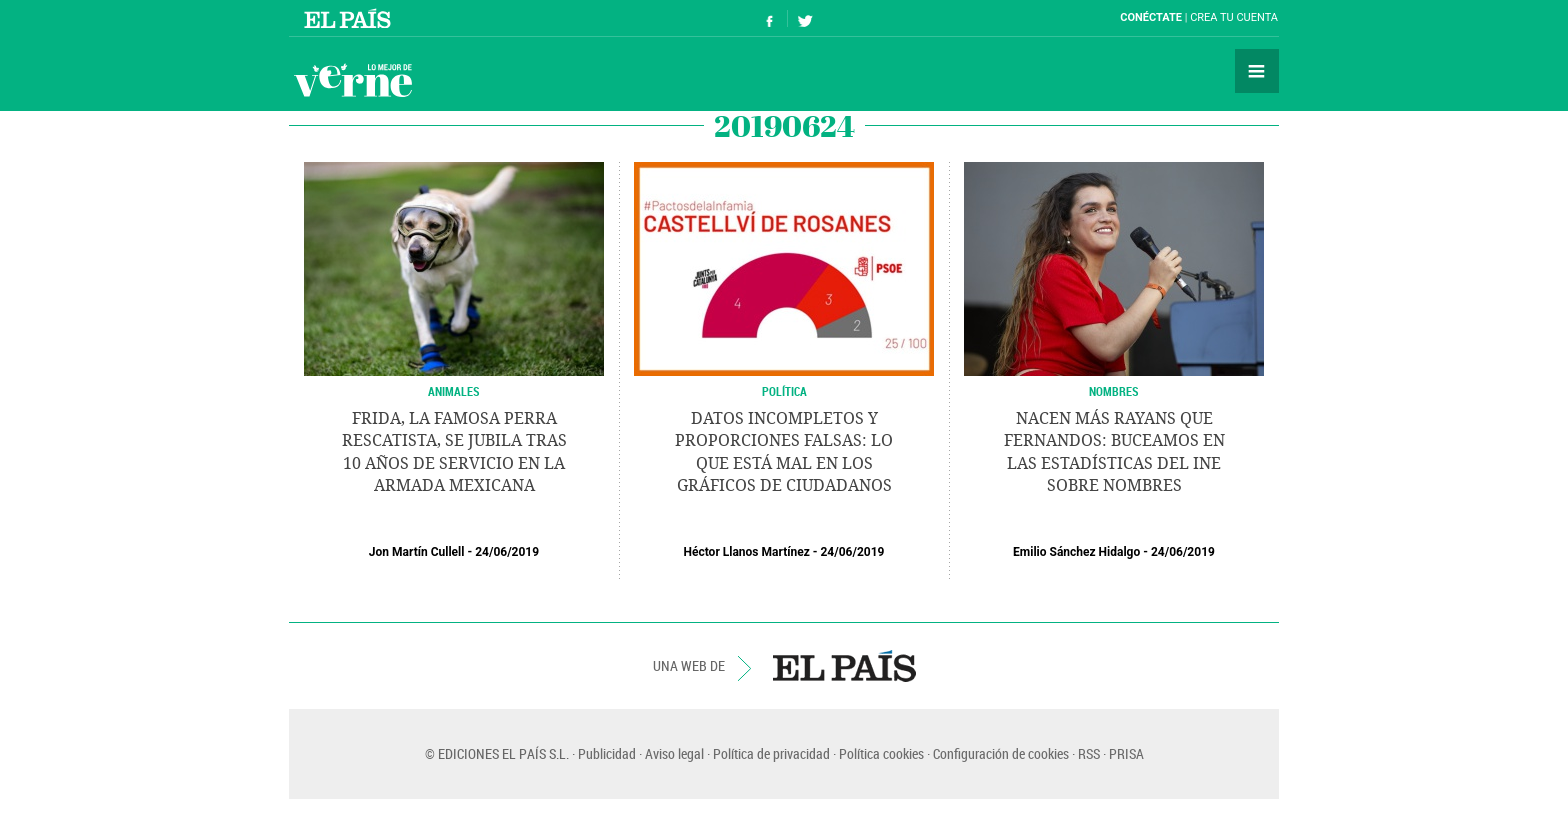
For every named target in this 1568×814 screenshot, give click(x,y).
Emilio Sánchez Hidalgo (1076, 552)
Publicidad (607, 753)
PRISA (1126, 753)
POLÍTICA (784, 391)
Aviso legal (674, 753)
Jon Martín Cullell (417, 552)
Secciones (1257, 71)
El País (350, 18)
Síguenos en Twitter (805, 18)
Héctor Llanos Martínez (747, 552)
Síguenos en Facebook (770, 18)
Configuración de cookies (1001, 753)
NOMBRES (1114, 391)
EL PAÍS (844, 666)
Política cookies (881, 753)
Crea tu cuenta (1234, 17)
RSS (1089, 753)
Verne (353, 80)
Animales (454, 391)
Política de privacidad (771, 753)
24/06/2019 (507, 552)
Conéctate (1151, 17)
